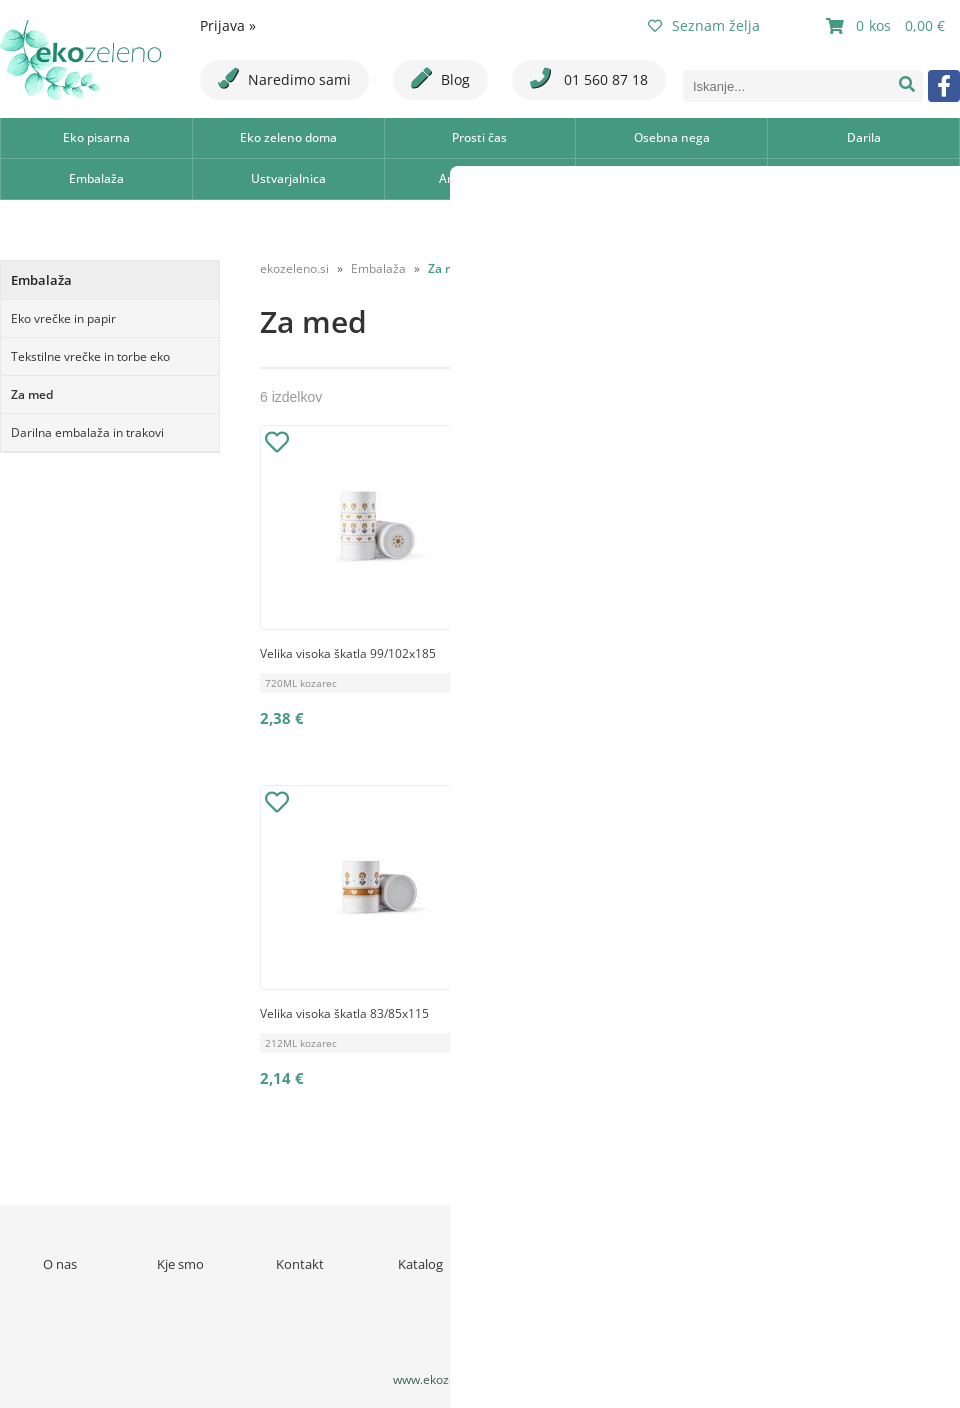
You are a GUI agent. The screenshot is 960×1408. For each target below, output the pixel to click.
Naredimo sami (284, 78)
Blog (440, 78)
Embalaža (96, 178)
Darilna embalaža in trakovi (87, 432)
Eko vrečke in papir (63, 318)
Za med (32, 394)
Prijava (228, 25)
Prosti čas (479, 137)
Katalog (420, 1264)
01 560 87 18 (589, 78)
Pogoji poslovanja (660, 1264)
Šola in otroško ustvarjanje (863, 178)
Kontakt (300, 1264)
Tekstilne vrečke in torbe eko (90, 356)
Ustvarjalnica (288, 178)
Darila (864, 137)
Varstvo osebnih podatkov (780, 1273)
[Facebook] (944, 86)
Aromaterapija (480, 178)
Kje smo (180, 1264)
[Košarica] (888, 26)
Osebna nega (672, 137)
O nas (60, 1264)
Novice (540, 1264)
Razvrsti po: (771, 264)
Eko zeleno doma (288, 137)
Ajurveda (671, 178)
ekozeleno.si (294, 268)
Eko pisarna (96, 137)
